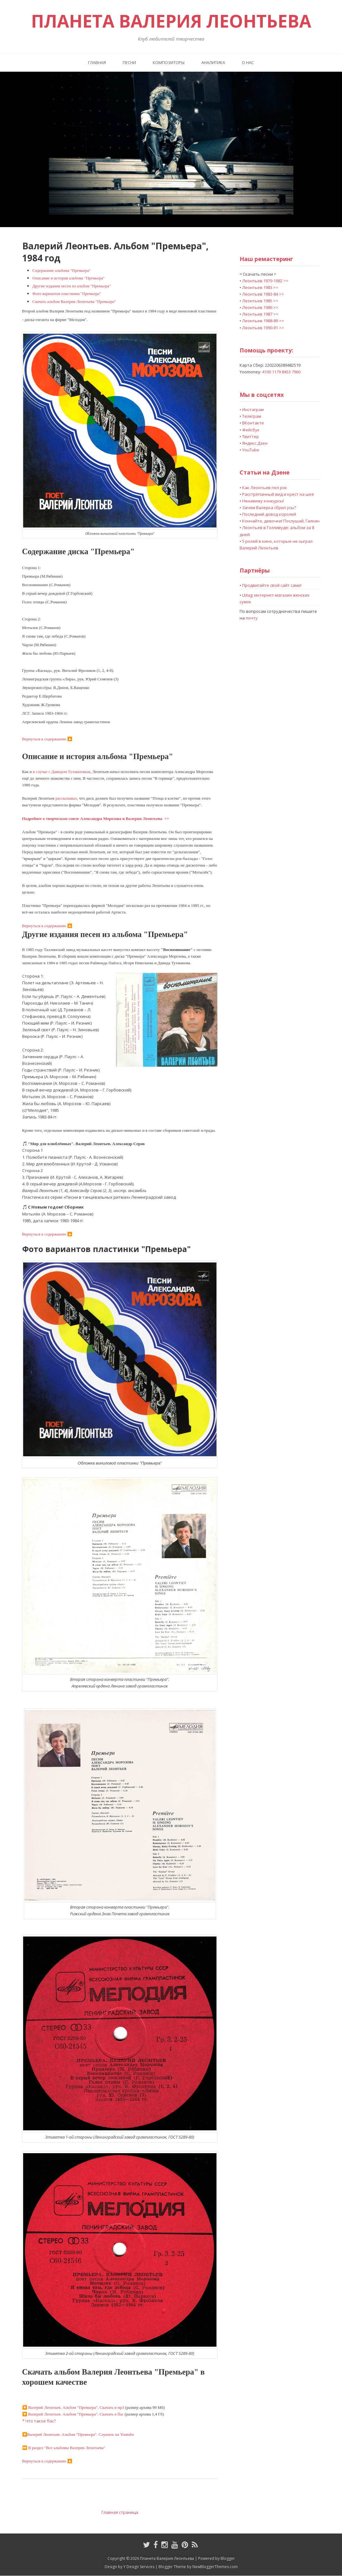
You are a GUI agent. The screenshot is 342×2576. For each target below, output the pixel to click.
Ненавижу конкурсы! (263, 501)
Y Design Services (138, 2566)
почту (252, 618)
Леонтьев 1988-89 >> (263, 321)
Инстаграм (253, 409)
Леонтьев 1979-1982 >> (265, 281)
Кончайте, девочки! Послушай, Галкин (280, 521)
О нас (248, 62)
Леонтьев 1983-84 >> (263, 294)
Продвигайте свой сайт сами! (271, 585)
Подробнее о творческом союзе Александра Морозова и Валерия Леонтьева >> (95, 818)
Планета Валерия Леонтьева (171, 20)
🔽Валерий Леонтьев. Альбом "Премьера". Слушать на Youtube (78, 2434)
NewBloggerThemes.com (215, 2566)
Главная (97, 62)
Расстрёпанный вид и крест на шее (278, 494)
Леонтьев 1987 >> (260, 314)
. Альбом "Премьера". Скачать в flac (73, 2414)
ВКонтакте (253, 423)
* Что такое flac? (39, 2421)
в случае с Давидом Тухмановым (61, 771)
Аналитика (213, 62)
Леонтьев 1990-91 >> (263, 328)
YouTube (250, 450)
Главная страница (119, 2512)
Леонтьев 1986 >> (260, 307)
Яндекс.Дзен (255, 443)
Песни (129, 62)
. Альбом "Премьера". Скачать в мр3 (73, 2407)
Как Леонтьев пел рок (264, 487)
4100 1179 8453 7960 (281, 372)
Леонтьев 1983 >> (260, 287)
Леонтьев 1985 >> (260, 301)
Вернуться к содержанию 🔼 (47, 739)
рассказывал (66, 798)
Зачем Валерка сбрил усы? (269, 507)
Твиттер (250, 436)
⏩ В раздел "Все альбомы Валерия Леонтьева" (64, 2447)
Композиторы (168, 62)
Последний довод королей (269, 514)
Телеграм (251, 416)
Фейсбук (251, 430)
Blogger (228, 2558)
